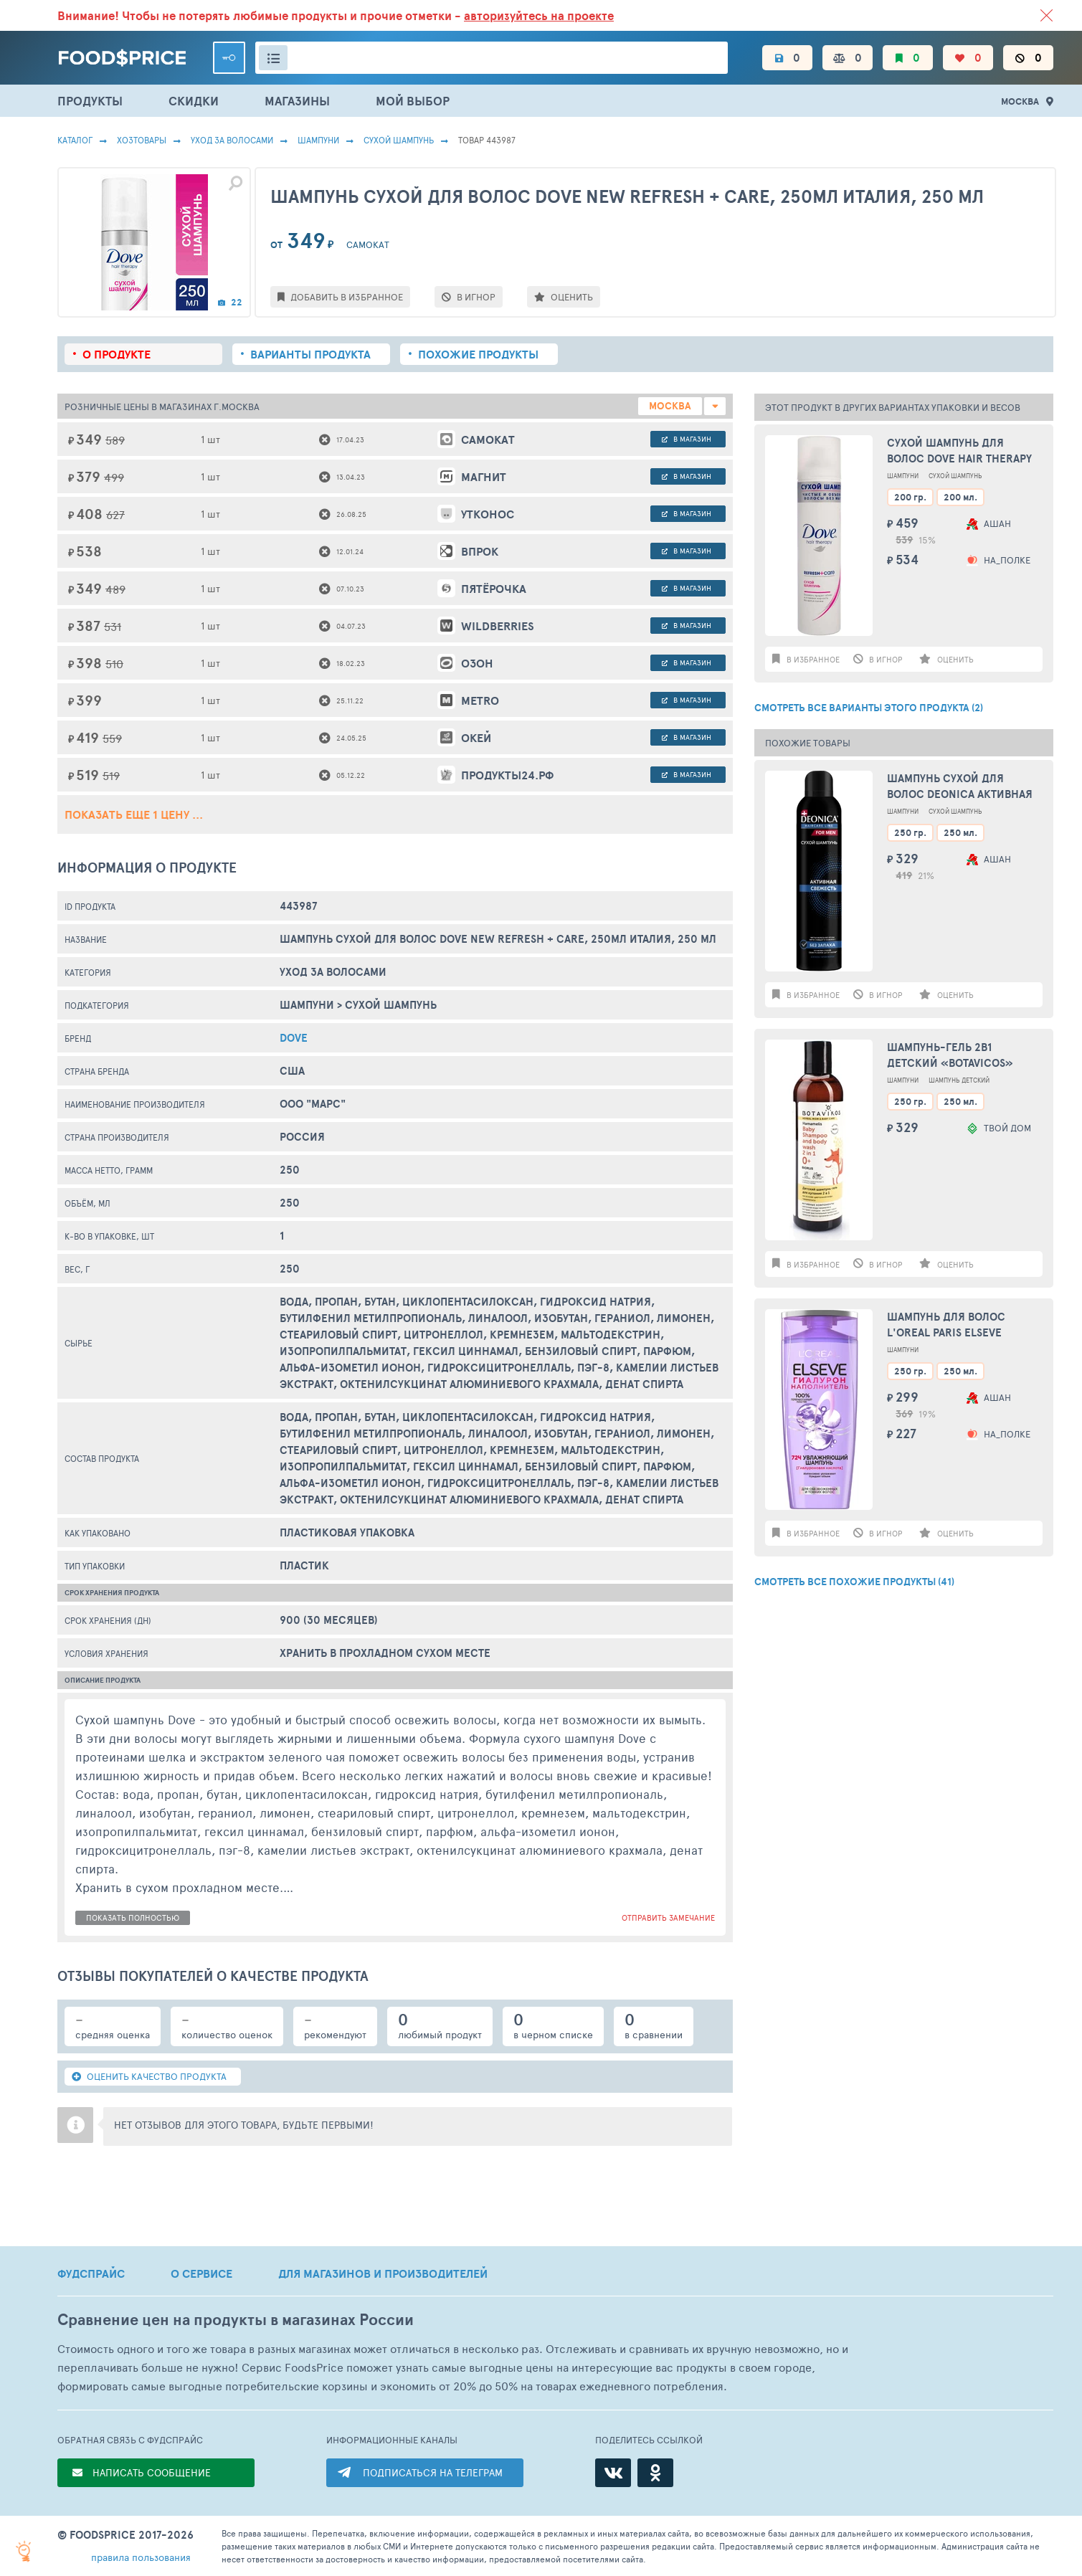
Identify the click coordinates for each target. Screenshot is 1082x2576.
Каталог (74, 140)
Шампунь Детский (959, 1080)
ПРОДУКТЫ (90, 101)
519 (111, 775)
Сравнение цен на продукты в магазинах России (235, 2320)
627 (115, 514)
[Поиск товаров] (491, 58)
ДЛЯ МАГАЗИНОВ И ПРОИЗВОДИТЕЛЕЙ (383, 2273)
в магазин (686, 439)
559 (112, 738)
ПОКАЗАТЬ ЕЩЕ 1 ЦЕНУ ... (134, 814)
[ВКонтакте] (613, 2472)
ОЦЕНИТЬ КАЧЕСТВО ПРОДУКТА (149, 2076)
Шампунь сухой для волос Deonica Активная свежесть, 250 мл (960, 787)
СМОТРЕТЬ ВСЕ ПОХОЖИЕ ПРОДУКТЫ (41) (854, 1581)
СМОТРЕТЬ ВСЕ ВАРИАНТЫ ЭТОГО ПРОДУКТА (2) (868, 707)
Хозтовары (141, 140)
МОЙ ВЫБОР (413, 101)
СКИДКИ (194, 101)
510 (114, 663)
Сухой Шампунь (399, 140)
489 (115, 589)
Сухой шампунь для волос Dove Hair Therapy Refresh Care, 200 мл (959, 451)
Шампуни (318, 140)
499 (114, 477)
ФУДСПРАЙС (91, 2273)
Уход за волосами (232, 140)
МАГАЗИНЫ (297, 101)
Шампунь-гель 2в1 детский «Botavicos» (950, 1055)
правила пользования (141, 2557)
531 (112, 626)
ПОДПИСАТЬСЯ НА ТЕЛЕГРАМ (433, 2472)
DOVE (294, 1038)
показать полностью (132, 1917)
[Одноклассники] (655, 2472)
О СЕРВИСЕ (201, 2273)
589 (115, 440)
